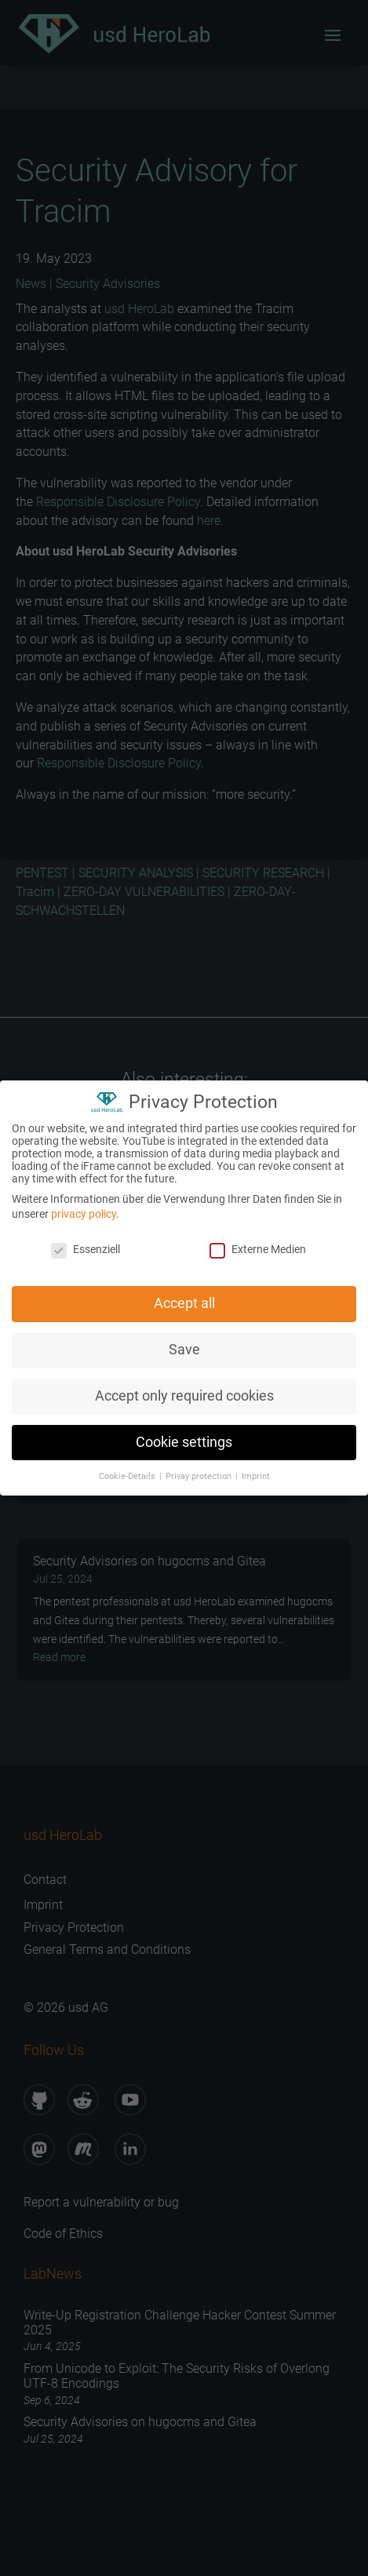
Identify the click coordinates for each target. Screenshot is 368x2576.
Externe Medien (258, 1243)
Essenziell (85, 1243)
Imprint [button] (256, 1471)
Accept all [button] (184, 1298)
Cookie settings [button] (184, 1437)
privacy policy (83, 1208)
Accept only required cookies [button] (184, 1390)
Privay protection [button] (200, 1471)
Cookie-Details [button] (128, 1471)
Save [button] (184, 1344)
